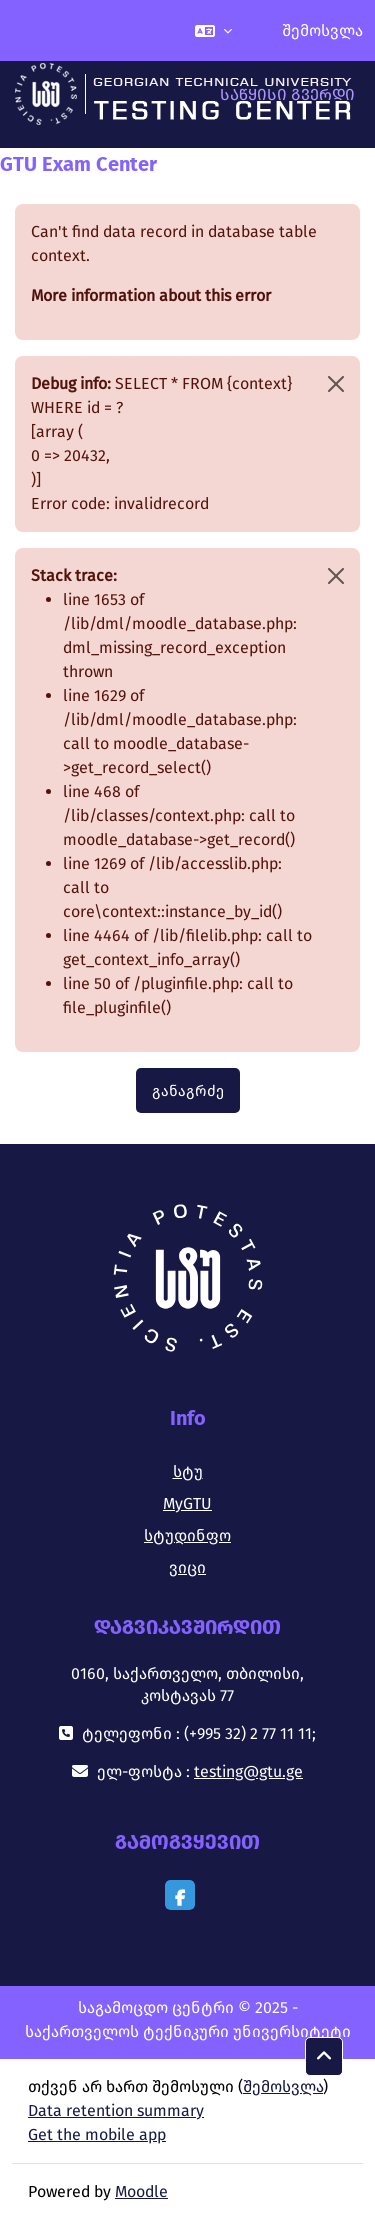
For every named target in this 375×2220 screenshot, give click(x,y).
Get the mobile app (97, 2134)
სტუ (188, 1471)
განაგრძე (188, 1091)
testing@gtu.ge (248, 1771)
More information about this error (151, 295)
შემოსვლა (322, 30)
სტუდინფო (187, 1535)
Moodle (141, 2191)
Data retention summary (116, 2110)
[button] (213, 30)
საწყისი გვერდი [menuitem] (287, 94)
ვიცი (187, 1567)
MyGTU (187, 1503)
